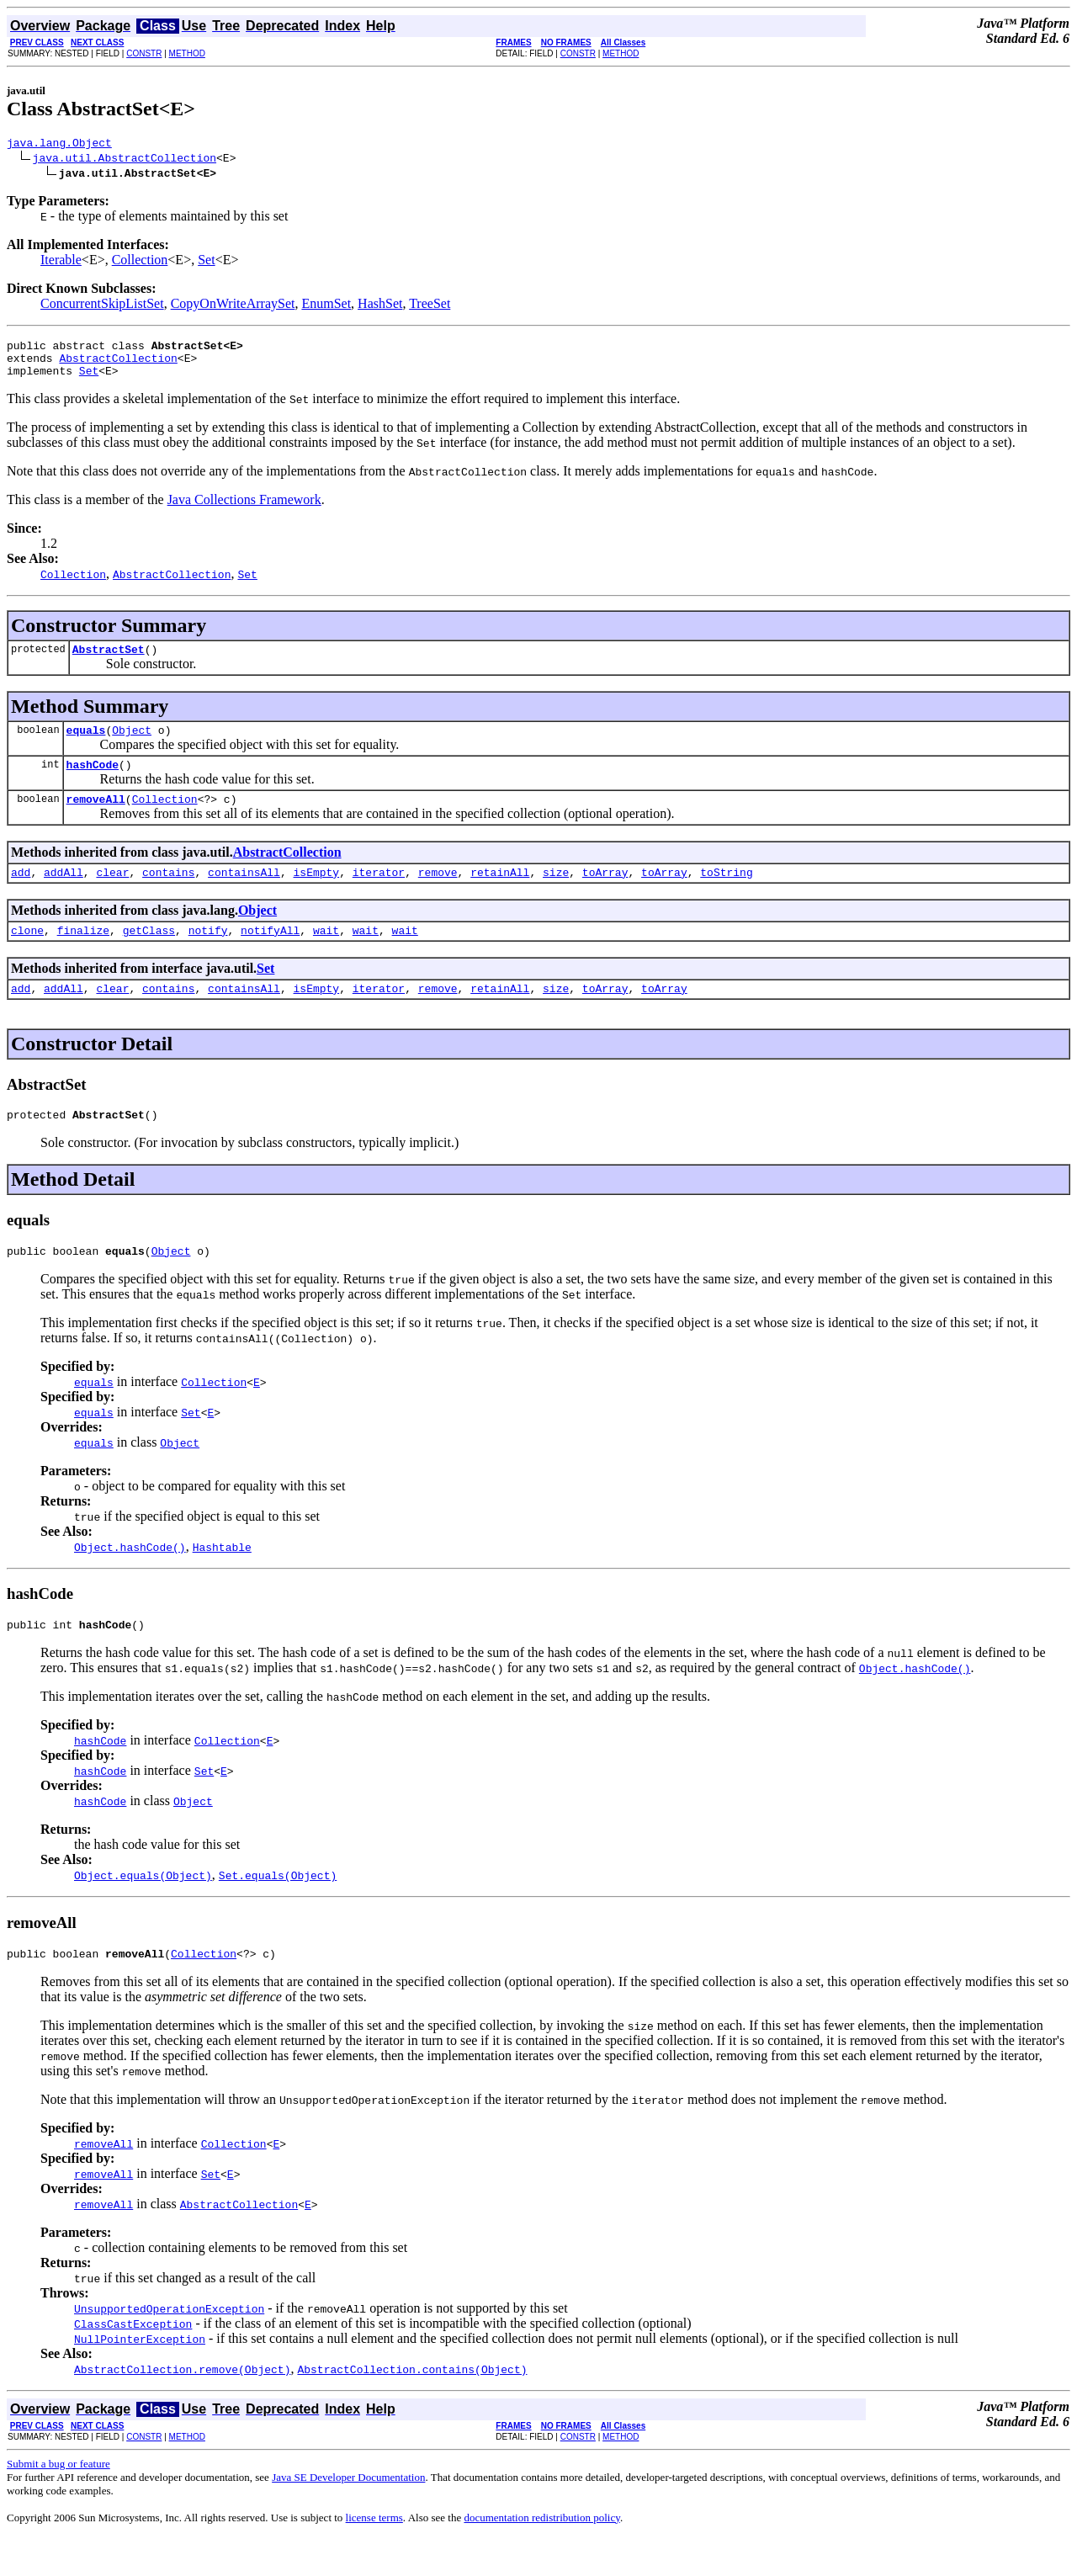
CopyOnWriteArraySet (233, 306)
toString (726, 894)
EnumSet (326, 306)
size (556, 894)
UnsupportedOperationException (169, 2346)
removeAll (95, 818)
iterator (379, 894)
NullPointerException (139, 2376)
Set (206, 262)
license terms (374, 2555)
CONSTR (144, 53)
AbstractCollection (118, 365)
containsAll (244, 894)
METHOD (187, 53)
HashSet (380, 306)
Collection (140, 262)
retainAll (499, 894)
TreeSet (429, 306)
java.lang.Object (59, 144)
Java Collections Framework (244, 509)
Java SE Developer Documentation (348, 2515)
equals (86, 744)
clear (112, 894)
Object (131, 744)
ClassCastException (133, 2361)
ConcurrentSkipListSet (102, 306)
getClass (149, 955)
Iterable (61, 262)
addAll (63, 894)
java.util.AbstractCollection (124, 159)
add (20, 894)
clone (27, 955)
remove (438, 894)
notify (208, 955)
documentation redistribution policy (541, 2555)
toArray (605, 894)
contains (168, 894)
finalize (83, 955)
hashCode (92, 781)
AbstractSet (108, 661)
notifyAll (270, 955)
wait (326, 955)
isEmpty (317, 894)
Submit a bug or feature (58, 2501)
